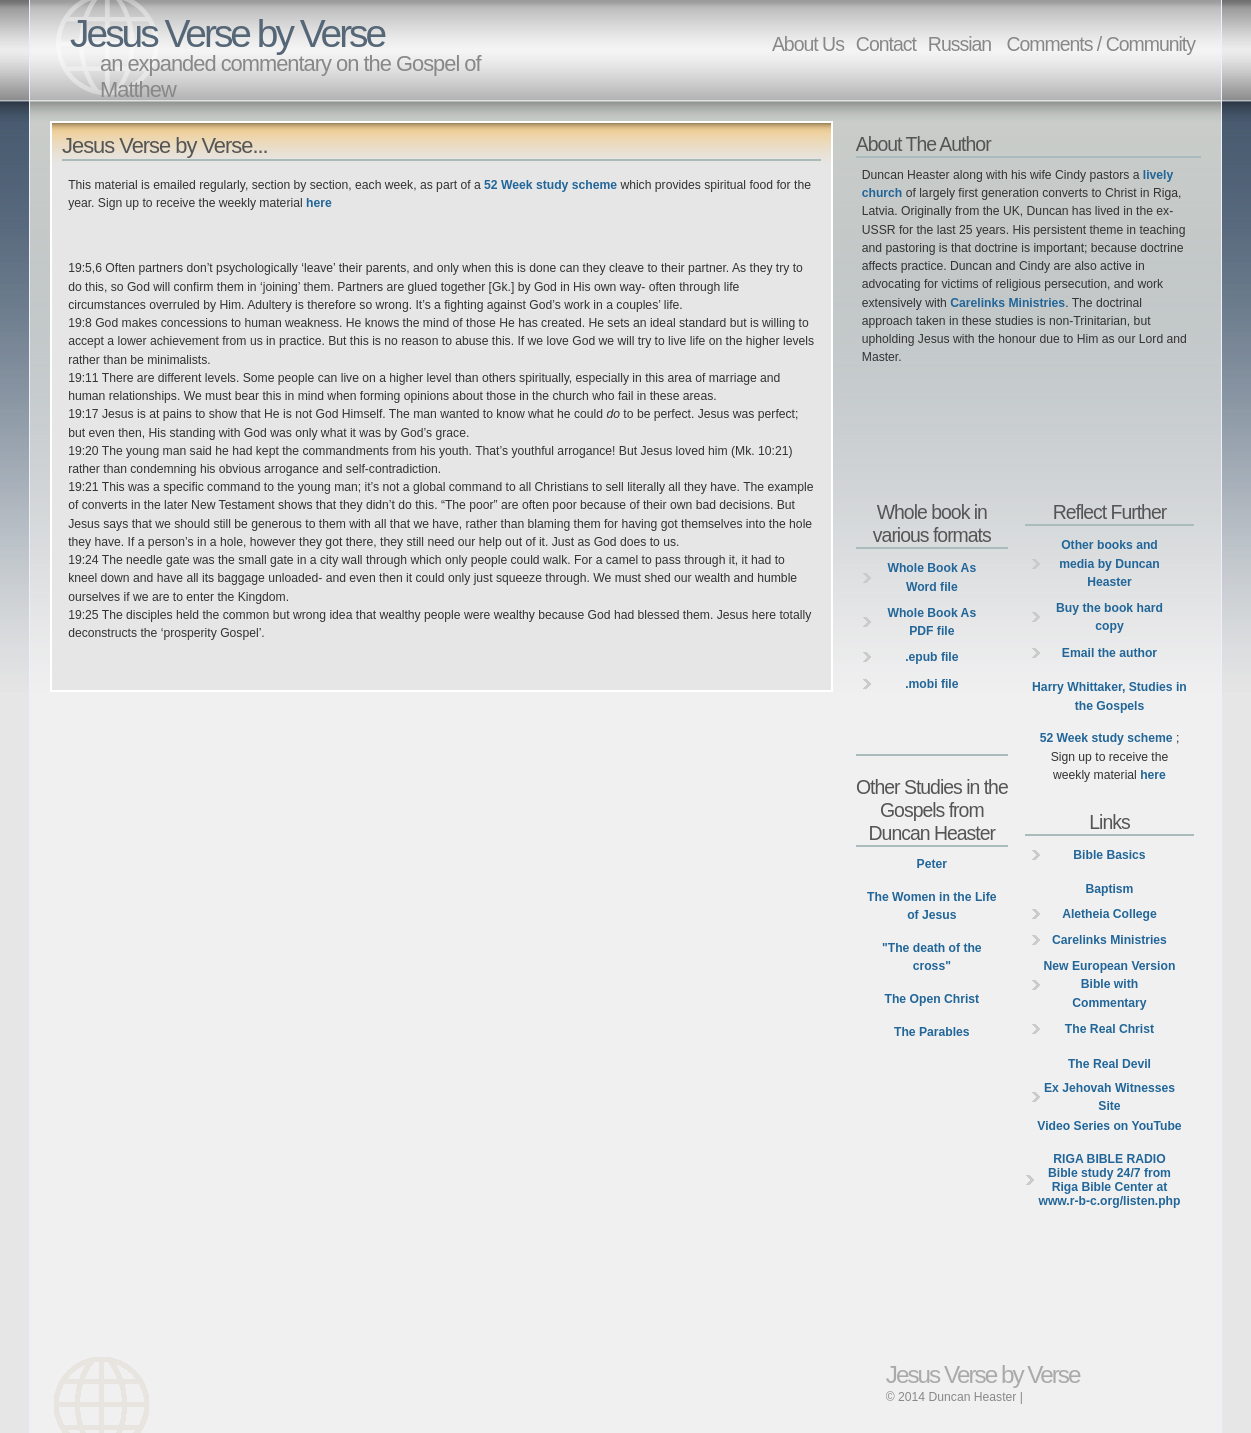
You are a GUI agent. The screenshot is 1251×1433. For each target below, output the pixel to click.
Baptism (1109, 889)
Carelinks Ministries (1007, 303)
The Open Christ (932, 999)
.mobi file (931, 684)
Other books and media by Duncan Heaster (1109, 563)
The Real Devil (1109, 1064)
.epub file (931, 657)
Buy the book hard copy (1109, 617)
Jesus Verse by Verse (227, 33)
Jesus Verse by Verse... (165, 145)
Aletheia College (1109, 914)
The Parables (932, 1032)
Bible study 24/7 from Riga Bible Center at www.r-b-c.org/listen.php (1109, 1180)
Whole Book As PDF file (931, 622)
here (319, 203)
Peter (932, 864)
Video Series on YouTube (1109, 1126)
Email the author (1109, 653)
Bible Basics (1109, 855)
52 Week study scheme (550, 185)
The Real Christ (1109, 1029)
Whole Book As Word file (931, 577)
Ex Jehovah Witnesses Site (1109, 1097)
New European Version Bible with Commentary (1110, 984)
